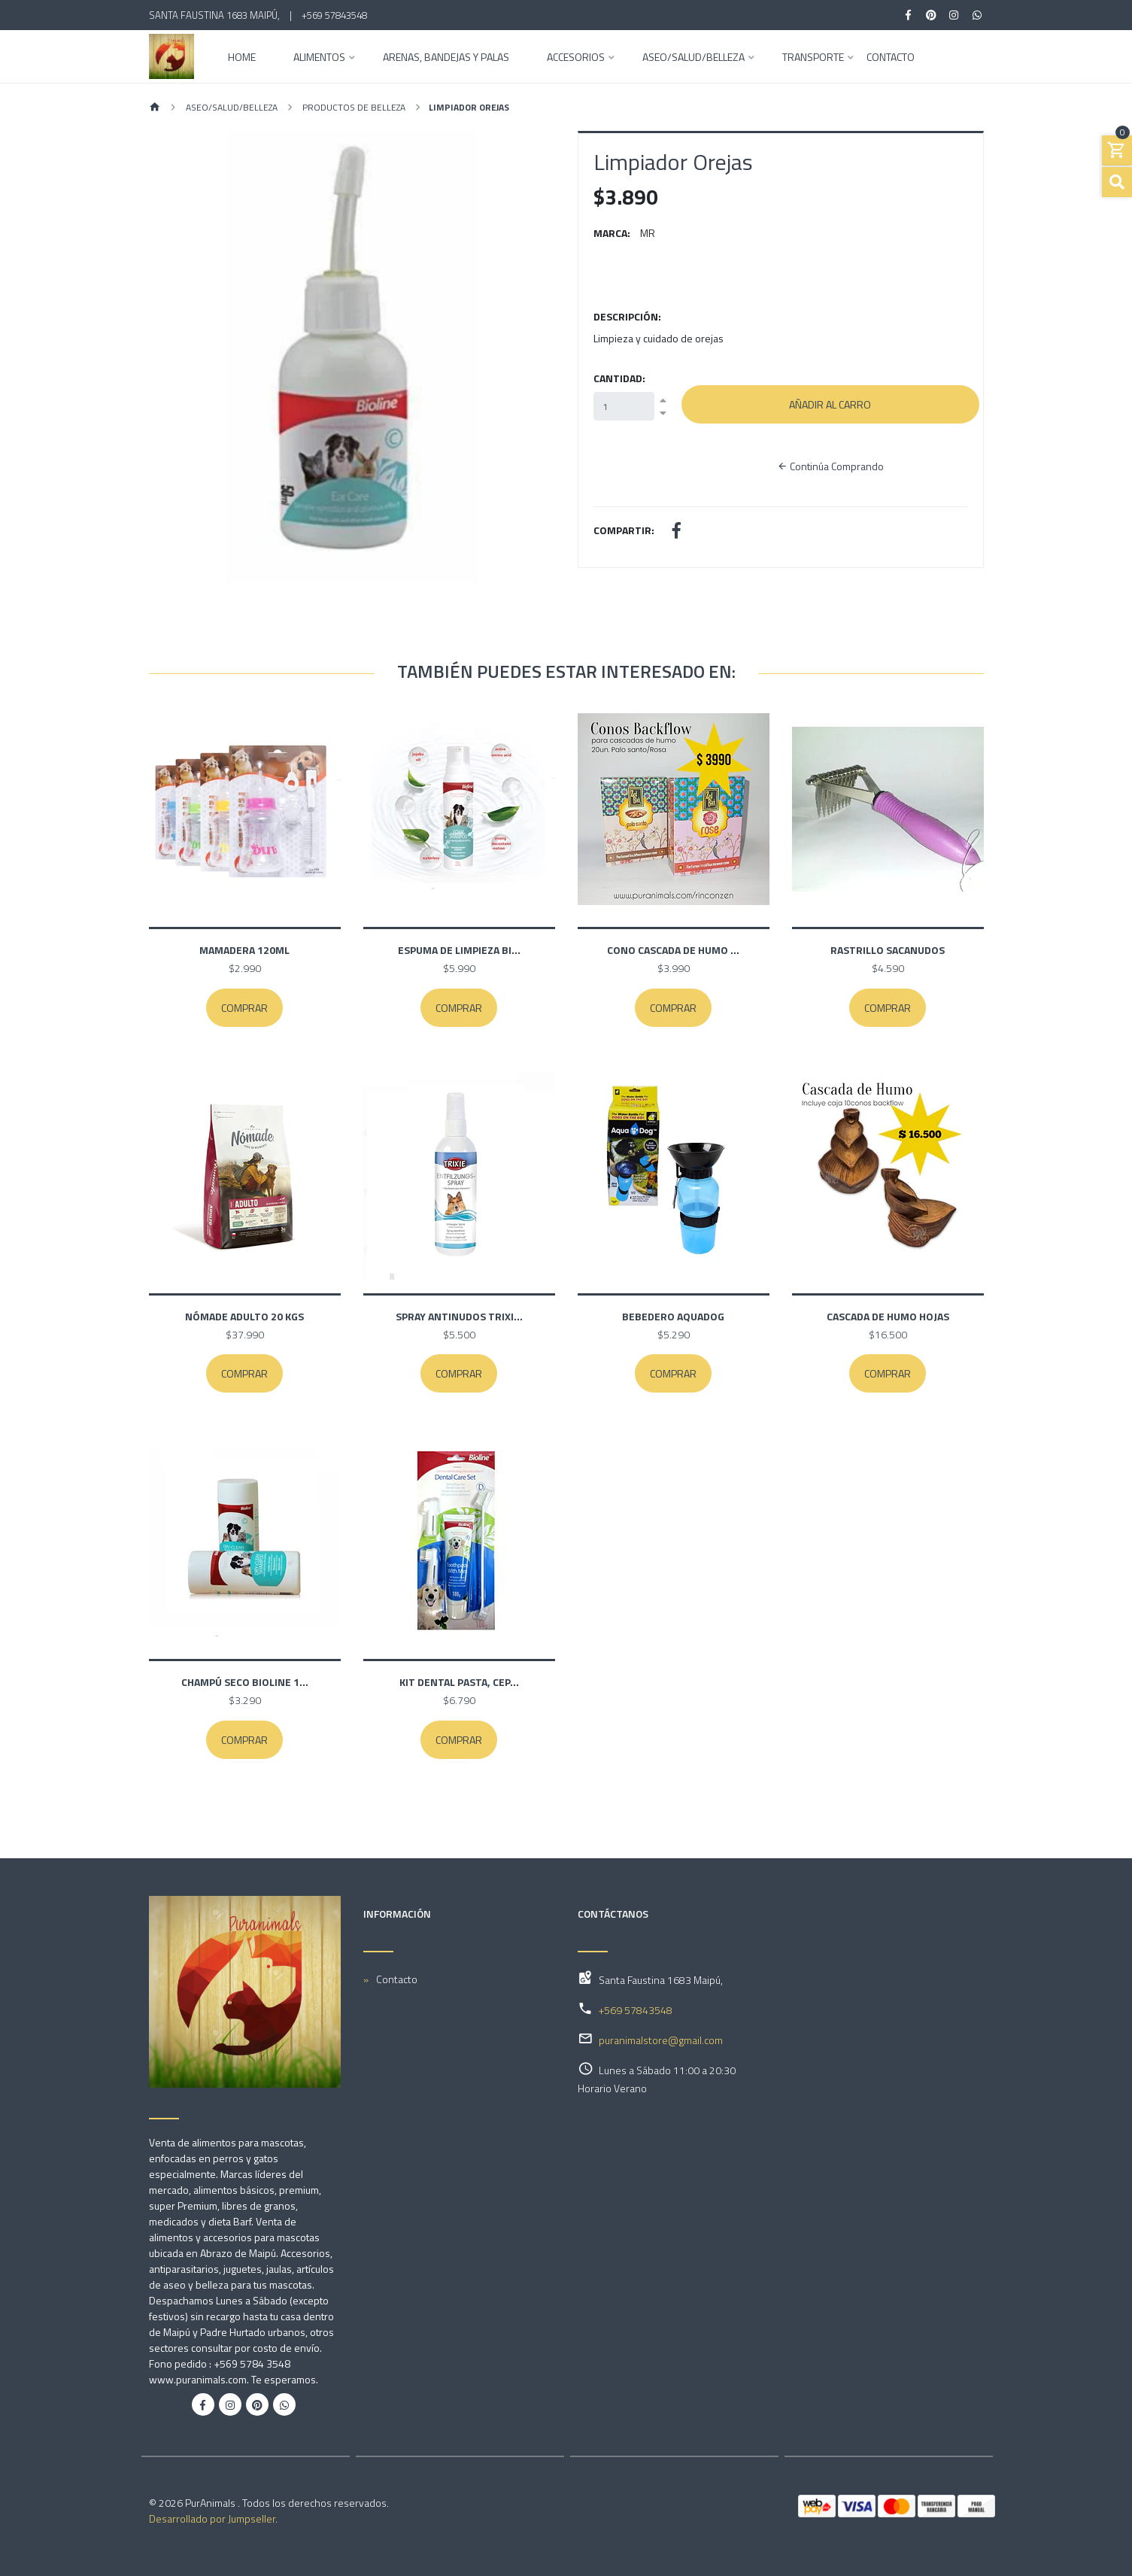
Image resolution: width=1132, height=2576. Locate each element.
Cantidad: (619, 378)
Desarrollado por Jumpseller (212, 2518)
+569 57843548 (334, 15)
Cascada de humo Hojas (888, 1316)
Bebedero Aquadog (673, 1316)
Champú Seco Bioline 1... (244, 1682)
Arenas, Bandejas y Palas (446, 58)
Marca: (611, 233)
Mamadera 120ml (244, 950)
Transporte (813, 58)
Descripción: (627, 316)
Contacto (890, 58)
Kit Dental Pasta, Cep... (459, 1682)
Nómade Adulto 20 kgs (244, 1316)
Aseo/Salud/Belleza (693, 58)
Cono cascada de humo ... (673, 950)
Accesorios (576, 58)
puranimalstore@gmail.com (661, 2040)
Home (242, 58)
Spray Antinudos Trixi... (459, 1316)
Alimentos (319, 58)
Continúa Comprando (830, 466)
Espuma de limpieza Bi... (459, 950)
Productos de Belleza (352, 107)
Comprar (244, 1008)
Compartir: (623, 530)
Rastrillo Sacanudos (887, 950)
